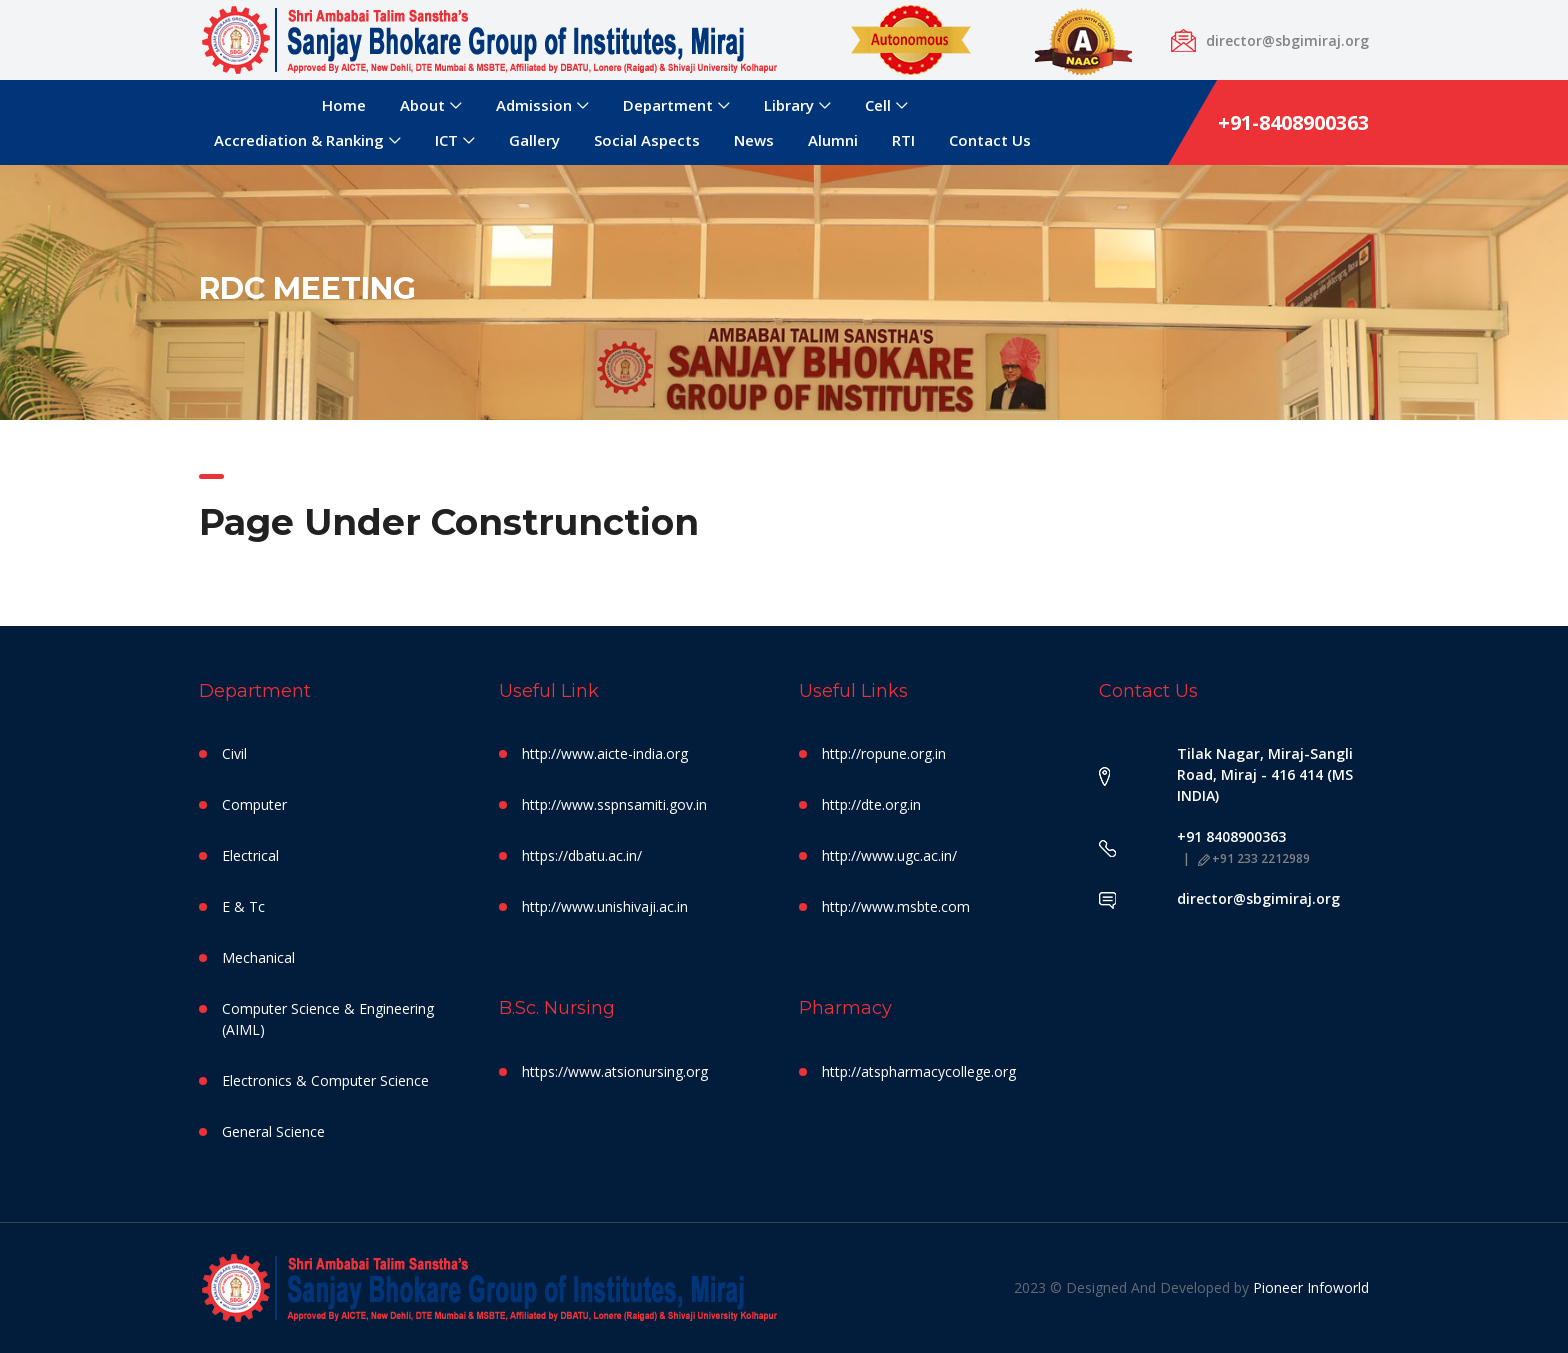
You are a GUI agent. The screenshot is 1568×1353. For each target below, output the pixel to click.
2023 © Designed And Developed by (1133, 1287)
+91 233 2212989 (1254, 858)
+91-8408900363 (1293, 122)
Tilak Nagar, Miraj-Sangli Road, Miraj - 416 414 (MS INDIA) (1265, 774)
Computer (254, 804)
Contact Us (990, 140)
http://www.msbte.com (896, 906)
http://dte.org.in (871, 804)
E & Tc (243, 906)
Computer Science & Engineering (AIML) (328, 1019)
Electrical (250, 855)
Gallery (534, 140)
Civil (234, 753)
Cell (878, 105)
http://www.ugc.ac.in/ (889, 855)
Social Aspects (647, 140)
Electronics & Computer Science (325, 1080)
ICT (446, 140)
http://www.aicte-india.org (605, 753)
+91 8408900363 (1231, 836)
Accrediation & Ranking (299, 140)
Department (668, 105)
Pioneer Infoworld (1311, 1287)
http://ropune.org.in (884, 753)
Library (789, 105)
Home (344, 105)
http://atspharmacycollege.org (919, 1071)
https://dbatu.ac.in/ (582, 855)
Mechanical (258, 957)
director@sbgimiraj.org (1258, 898)
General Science (273, 1131)
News (754, 140)
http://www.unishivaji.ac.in (605, 906)
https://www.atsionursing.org (615, 1071)
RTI (903, 140)
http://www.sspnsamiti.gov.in (614, 804)
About (422, 105)
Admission (534, 105)
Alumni (833, 140)
